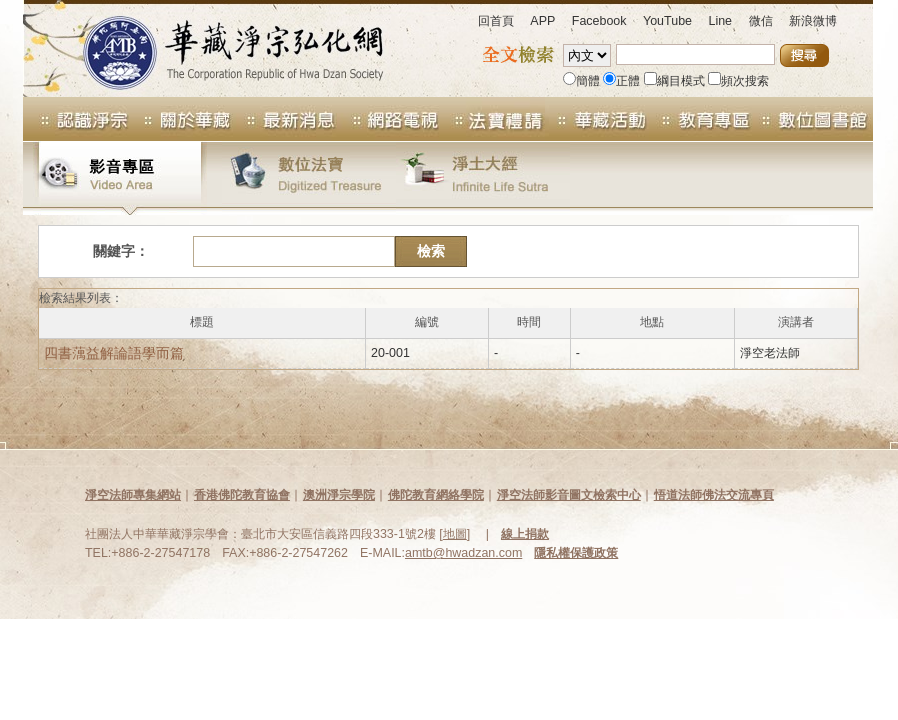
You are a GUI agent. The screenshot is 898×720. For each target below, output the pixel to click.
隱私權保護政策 (576, 553)
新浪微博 (813, 21)
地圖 (455, 534)
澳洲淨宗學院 (339, 495)
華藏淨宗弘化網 (213, 48)
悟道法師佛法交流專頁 (714, 495)
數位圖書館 (813, 119)
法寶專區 (493, 119)
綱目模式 (674, 81)
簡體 (581, 81)
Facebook (599, 21)
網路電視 (389, 119)
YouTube (667, 21)
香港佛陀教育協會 (242, 495)
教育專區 (701, 119)
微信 (761, 21)
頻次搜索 (738, 81)
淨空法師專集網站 (133, 495)
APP (542, 21)
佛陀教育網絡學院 (436, 495)
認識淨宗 (76, 119)
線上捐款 (525, 534)
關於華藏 (181, 119)
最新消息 (285, 119)
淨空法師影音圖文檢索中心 (569, 495)
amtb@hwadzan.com (463, 553)
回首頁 (496, 21)
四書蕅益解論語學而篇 (114, 353)
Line (720, 21)
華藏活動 (597, 119)
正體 (621, 81)
